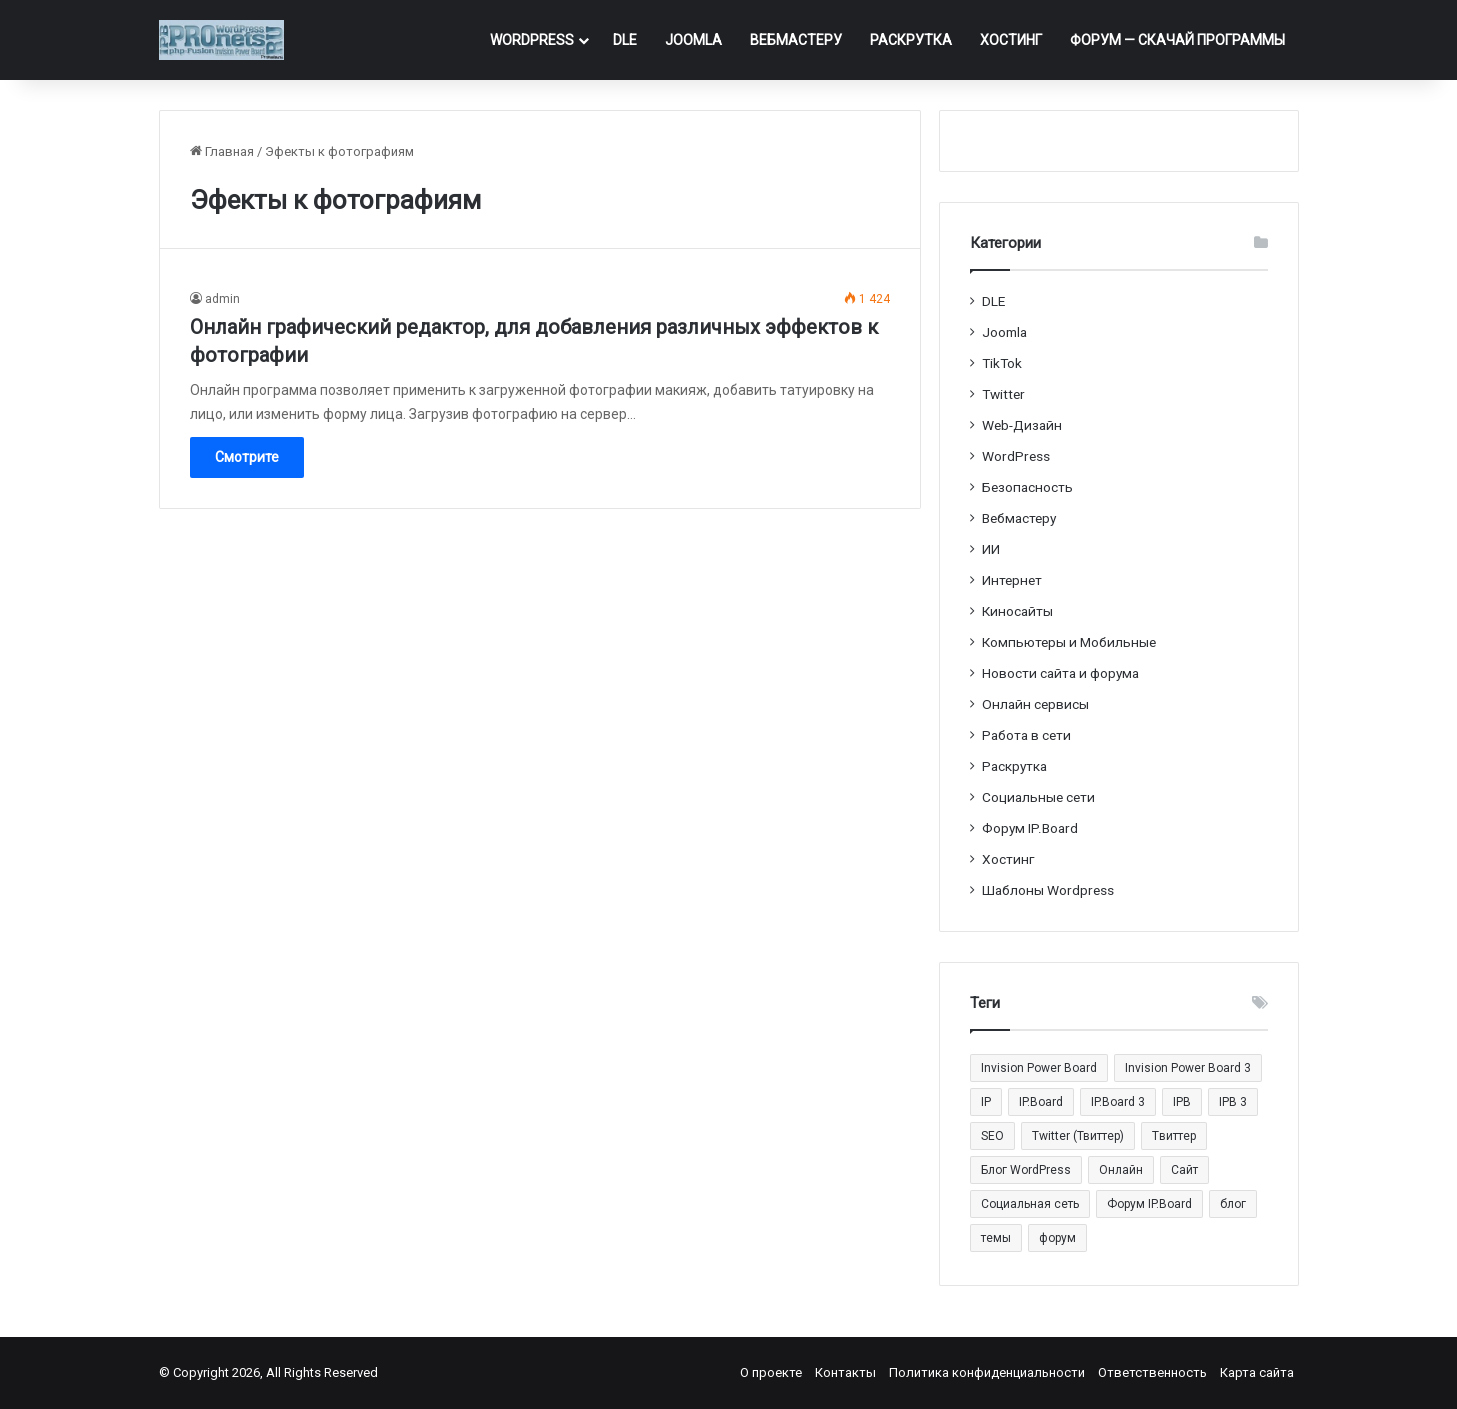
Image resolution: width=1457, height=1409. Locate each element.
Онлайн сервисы (1035, 704)
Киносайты (1017, 611)
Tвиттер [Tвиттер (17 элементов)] (1174, 1136)
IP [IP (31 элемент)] (986, 1102)
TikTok (1002, 363)
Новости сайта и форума (1060, 673)
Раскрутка (911, 40)
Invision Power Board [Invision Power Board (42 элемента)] (1039, 1068)
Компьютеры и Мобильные (1069, 642)
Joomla (693, 40)
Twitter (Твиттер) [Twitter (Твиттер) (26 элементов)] (1078, 1136)
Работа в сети (1026, 735)
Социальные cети (1038, 797)
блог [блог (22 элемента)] (1233, 1204)
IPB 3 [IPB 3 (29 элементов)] (1233, 1102)
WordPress (532, 40)
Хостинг (1011, 40)
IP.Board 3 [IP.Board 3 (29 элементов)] (1118, 1102)
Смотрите (247, 457)
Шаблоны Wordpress (1048, 890)
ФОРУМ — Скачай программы (1177, 40)
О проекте (771, 1372)
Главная (222, 151)
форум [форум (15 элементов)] (1057, 1238)
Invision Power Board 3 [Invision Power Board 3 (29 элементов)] (1188, 1068)
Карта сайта (1257, 1372)
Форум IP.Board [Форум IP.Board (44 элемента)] (1149, 1204)
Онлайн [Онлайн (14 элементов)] (1121, 1170)
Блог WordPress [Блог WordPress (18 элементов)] (1026, 1170)
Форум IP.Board (1030, 828)
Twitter (1003, 394)
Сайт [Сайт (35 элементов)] (1184, 1170)
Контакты (845, 1372)
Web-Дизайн (1022, 425)
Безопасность (1027, 487)
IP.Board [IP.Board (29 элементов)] (1041, 1102)
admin (222, 299)
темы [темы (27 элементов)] (996, 1238)
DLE (625, 40)
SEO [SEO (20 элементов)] (992, 1136)
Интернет (1012, 580)
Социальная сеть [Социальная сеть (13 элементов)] (1030, 1204)
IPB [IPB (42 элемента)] (1182, 1102)
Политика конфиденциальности (987, 1372)
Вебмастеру (796, 40)
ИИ (991, 549)
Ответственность (1152, 1372)
